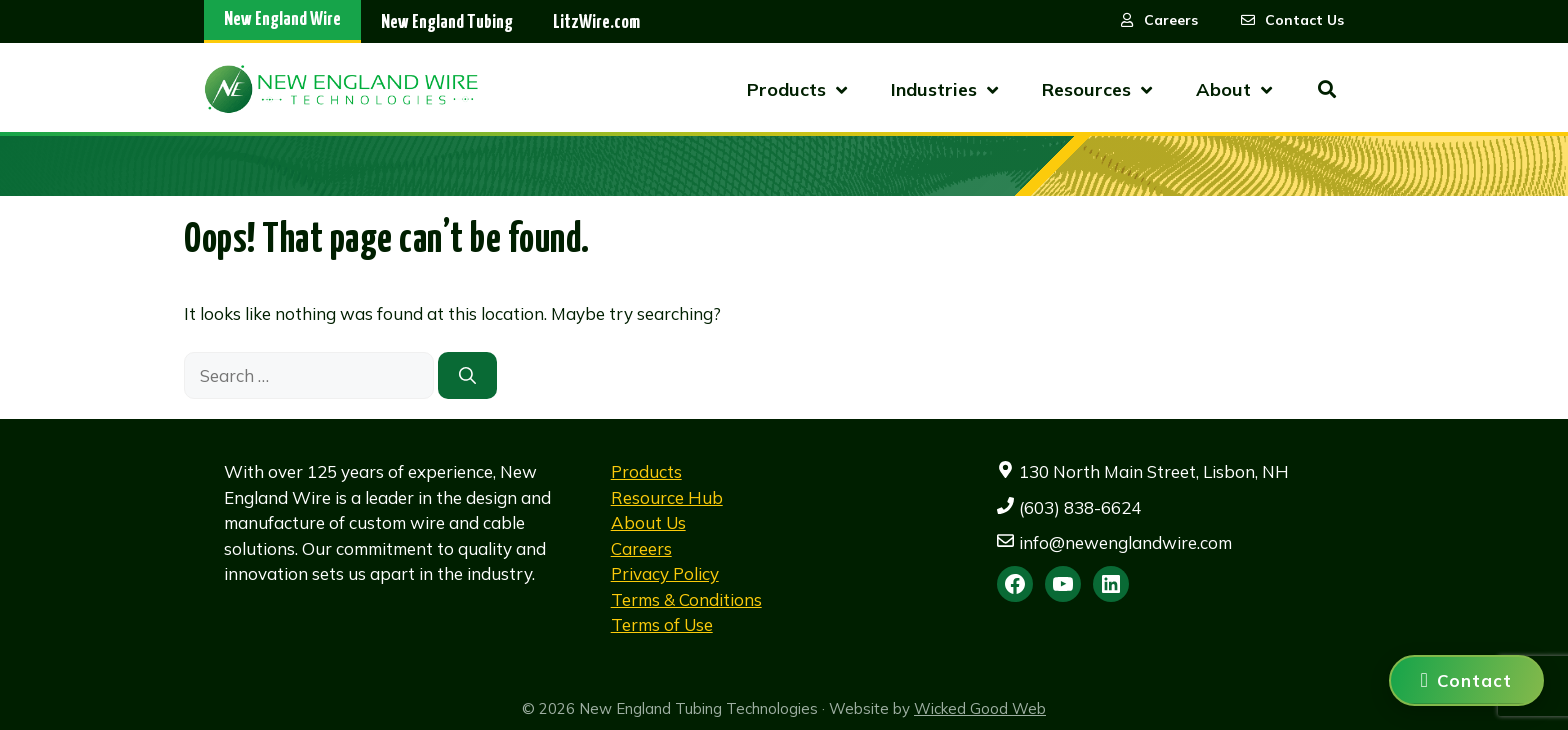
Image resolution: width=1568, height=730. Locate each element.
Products (646, 471)
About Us (648, 522)
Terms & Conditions (686, 599)
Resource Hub (667, 497)
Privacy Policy (665, 573)
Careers (641, 548)
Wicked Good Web (980, 708)
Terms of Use (662, 624)
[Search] (467, 376)
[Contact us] (1466, 680)
